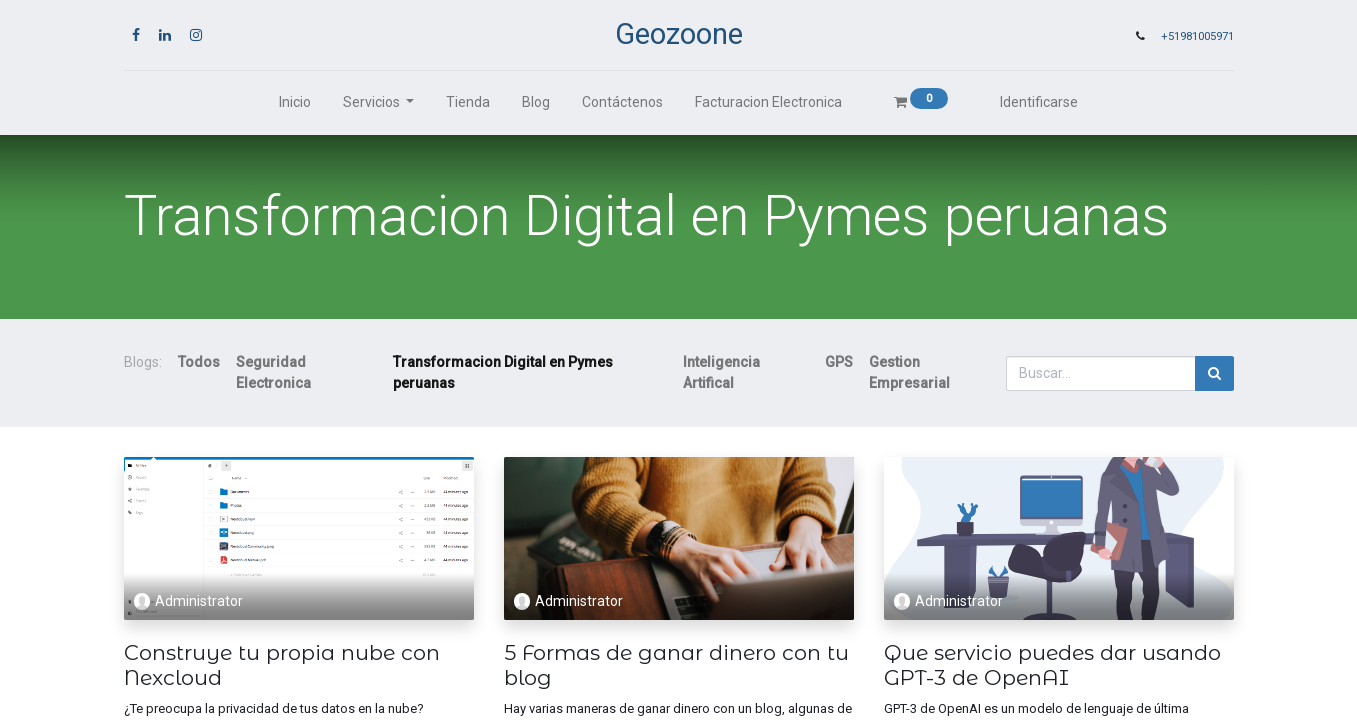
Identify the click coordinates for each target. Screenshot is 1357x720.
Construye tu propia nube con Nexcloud (282, 665)
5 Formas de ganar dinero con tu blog (676, 665)
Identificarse (1039, 102)
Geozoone (679, 34)
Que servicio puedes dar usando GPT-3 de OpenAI (1052, 665)
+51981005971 (1197, 36)
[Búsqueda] (1214, 373)
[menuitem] (295, 102)
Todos (199, 362)
